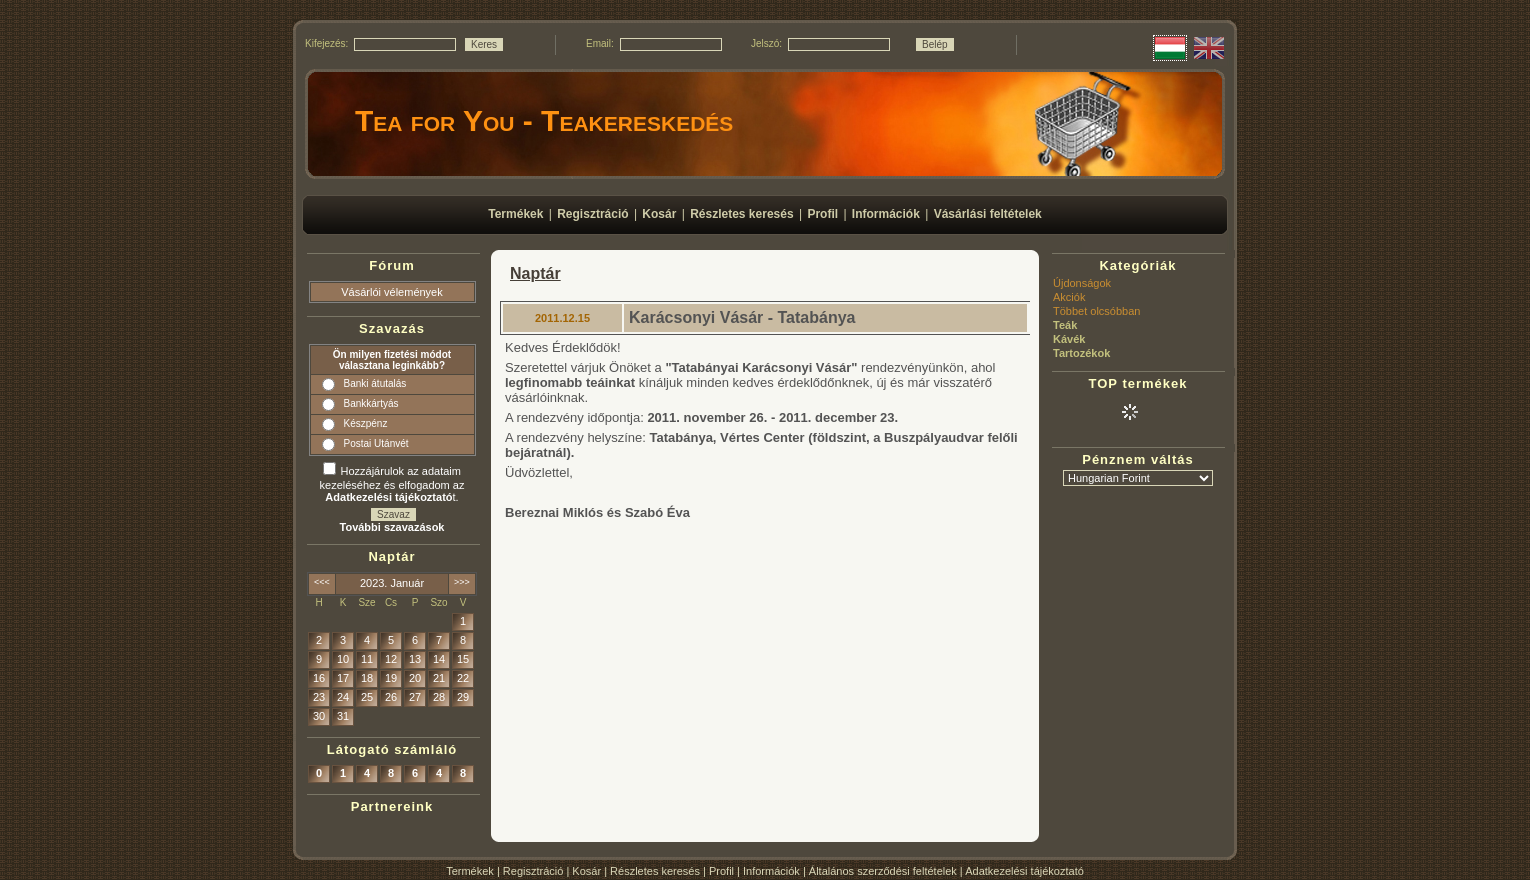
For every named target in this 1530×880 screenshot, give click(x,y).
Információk (771, 871)
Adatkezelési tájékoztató (1024, 871)
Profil (721, 871)
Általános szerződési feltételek (883, 871)
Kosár (586, 871)
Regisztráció (533, 871)
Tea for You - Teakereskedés (544, 120)
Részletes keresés (655, 871)
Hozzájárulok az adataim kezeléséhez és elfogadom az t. (392, 484)
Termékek (470, 871)
